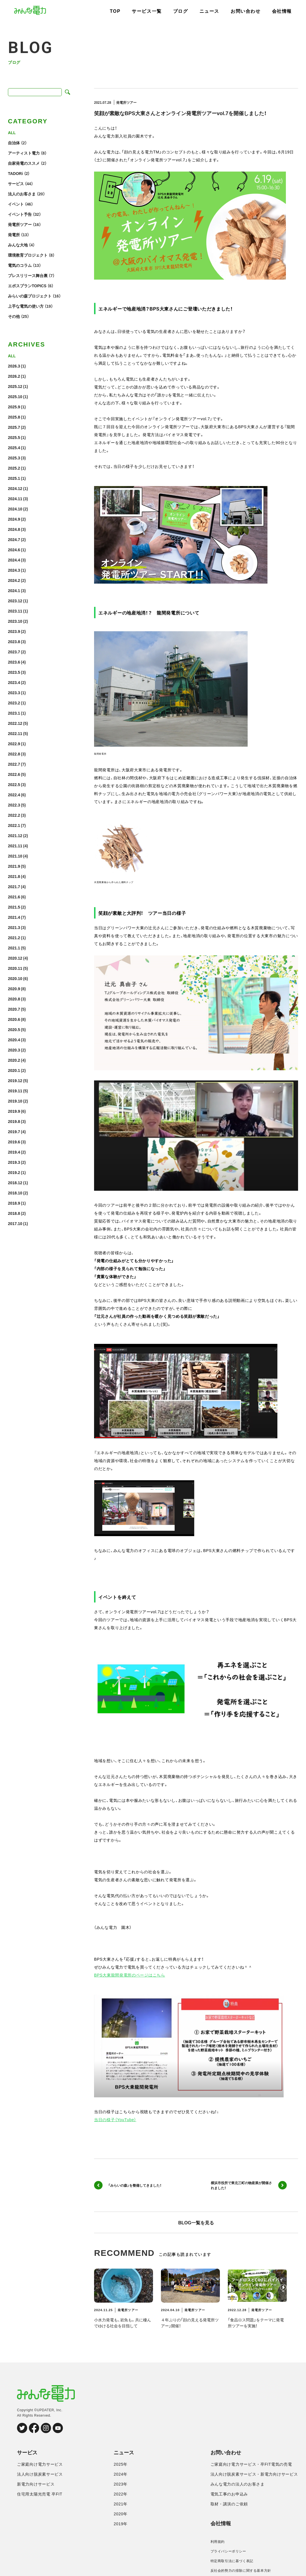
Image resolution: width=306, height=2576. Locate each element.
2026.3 (14, 366)
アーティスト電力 (24, 153)
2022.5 (14, 784)
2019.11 (15, 1090)
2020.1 (14, 1070)
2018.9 (14, 1203)
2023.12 (15, 600)
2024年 (121, 2474)
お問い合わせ (246, 11)
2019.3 (14, 1162)
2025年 (121, 2464)
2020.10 (15, 978)
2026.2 (14, 376)
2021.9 (14, 866)
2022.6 (14, 774)
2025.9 (14, 406)
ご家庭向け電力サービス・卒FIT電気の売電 (251, 2464)
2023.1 (14, 713)
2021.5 (14, 907)
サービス (16, 183)
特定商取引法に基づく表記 (232, 2561)
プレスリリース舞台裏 (28, 275)
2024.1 (14, 590)
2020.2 (14, 1060)
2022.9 (14, 743)
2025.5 (14, 437)
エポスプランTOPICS (27, 285)
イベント (16, 204)
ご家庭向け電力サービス (40, 2464)
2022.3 (14, 805)
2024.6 (14, 549)
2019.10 (15, 1101)
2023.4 (14, 682)
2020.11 (15, 968)
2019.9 (14, 1111)
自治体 (14, 142)
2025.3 (14, 458)
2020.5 (14, 1029)
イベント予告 (20, 214)
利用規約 (218, 2542)
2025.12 (15, 386)
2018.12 (15, 1182)
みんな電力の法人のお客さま (238, 2484)
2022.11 (15, 733)
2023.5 (14, 672)
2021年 (121, 2504)
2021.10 (15, 856)
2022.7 (14, 764)
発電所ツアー (20, 224)
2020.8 (14, 999)
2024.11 (15, 498)
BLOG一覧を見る (196, 2222)
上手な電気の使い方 (26, 306)
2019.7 (14, 1131)
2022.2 (14, 815)
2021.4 (14, 917)
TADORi (15, 173)
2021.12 (15, 835)
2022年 (121, 2494)
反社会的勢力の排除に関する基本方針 (241, 2571)
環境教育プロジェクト (28, 255)
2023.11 (15, 611)
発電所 (14, 234)
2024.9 (14, 519)
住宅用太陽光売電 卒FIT (39, 2494)
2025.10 (15, 396)
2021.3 (14, 927)
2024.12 (15, 488)
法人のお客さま (22, 194)
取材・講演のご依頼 (229, 2504)
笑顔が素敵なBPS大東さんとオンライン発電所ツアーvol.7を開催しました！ (180, 113)
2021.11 (15, 845)
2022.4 (14, 794)
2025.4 (14, 447)
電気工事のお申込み (229, 2494)
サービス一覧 (147, 11)
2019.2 (14, 1172)
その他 (14, 316)
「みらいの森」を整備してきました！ (128, 2185)
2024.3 (14, 570)
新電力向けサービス (35, 2484)
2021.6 (14, 897)
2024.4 (14, 560)
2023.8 (14, 641)
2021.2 (14, 937)
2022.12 (15, 723)
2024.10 (15, 509)
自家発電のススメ (24, 163)
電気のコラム (20, 265)
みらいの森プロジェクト (30, 296)
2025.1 (14, 478)
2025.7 (14, 427)
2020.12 (15, 958)
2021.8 (14, 876)
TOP (115, 11)
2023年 (121, 2484)
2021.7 (14, 886)
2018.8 (14, 1213)
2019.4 (14, 1152)
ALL (12, 132)
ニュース (209, 11)
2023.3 (14, 692)
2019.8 (14, 1121)
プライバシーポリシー (228, 2551)
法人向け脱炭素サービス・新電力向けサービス (254, 2474)
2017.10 (15, 1223)
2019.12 (15, 1080)
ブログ (180, 11)
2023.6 (14, 662)
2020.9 (14, 988)
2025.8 (14, 417)
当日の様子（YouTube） (115, 2119)
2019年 (121, 2524)
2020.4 (14, 1039)
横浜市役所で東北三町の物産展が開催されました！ (249, 2185)
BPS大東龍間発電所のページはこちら (129, 1975)
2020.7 (14, 1009)
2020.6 (14, 1019)
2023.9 (14, 631)
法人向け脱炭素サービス (40, 2474)
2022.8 (14, 754)
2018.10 (15, 1193)
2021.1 (14, 948)
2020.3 (14, 1050)
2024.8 (14, 529)
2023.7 (14, 651)
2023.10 (15, 621)
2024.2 (14, 580)
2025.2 (14, 468)
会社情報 (282, 11)
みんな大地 (18, 245)
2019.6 (14, 1142)
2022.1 (14, 825)
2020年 (121, 2514)
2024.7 (14, 539)
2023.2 (14, 703)
